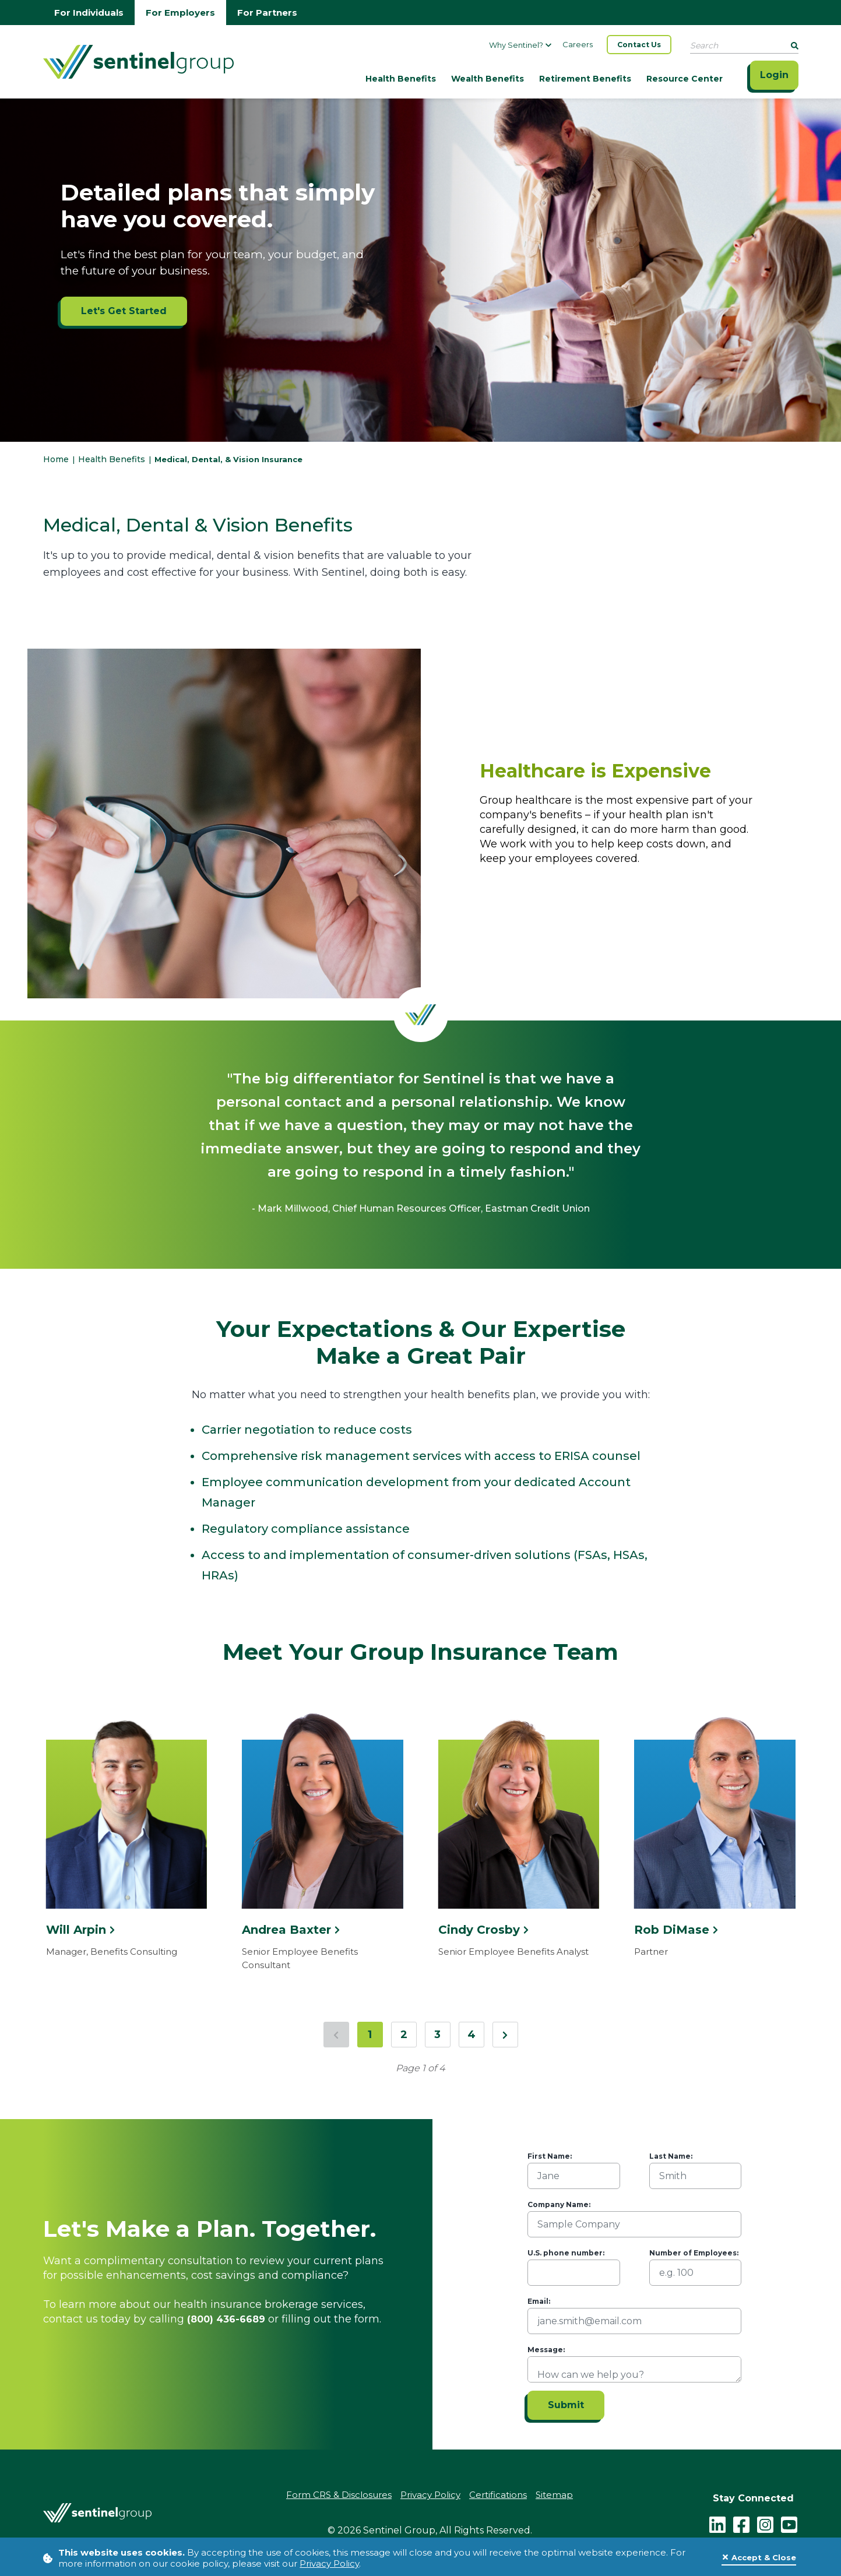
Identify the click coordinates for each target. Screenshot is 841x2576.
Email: (538, 2301)
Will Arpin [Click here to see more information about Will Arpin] (80, 1930)
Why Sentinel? (520, 45)
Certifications (498, 2494)
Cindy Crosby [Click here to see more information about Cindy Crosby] (483, 1930)
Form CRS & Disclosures (339, 2494)
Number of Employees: (693, 2252)
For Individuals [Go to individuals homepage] (89, 12)
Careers (577, 44)
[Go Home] (138, 61)
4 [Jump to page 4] (471, 2034)
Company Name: (558, 2204)
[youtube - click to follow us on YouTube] (789, 2523)
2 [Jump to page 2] (403, 2034)
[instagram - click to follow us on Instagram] (765, 2523)
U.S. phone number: (565, 2252)
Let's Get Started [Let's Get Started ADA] (124, 310)
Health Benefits (400, 78)
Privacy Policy (329, 2563)
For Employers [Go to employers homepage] (180, 12)
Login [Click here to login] (774, 74)
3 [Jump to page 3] (437, 2034)
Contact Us (639, 44)
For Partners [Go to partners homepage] (267, 12)
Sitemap (554, 2494)
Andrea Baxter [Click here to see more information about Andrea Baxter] (291, 1930)
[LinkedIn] (717, 2523)
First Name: (549, 2156)
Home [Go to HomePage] (57, 459)
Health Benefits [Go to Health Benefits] (111, 459)
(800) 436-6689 (226, 2319)
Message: (546, 2349)
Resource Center (684, 78)
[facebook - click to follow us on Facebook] (741, 2523)
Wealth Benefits (487, 78)
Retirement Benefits (585, 78)
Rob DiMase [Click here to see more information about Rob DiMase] (676, 1930)
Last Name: (670, 2156)
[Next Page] (505, 2034)
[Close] (759, 2558)
